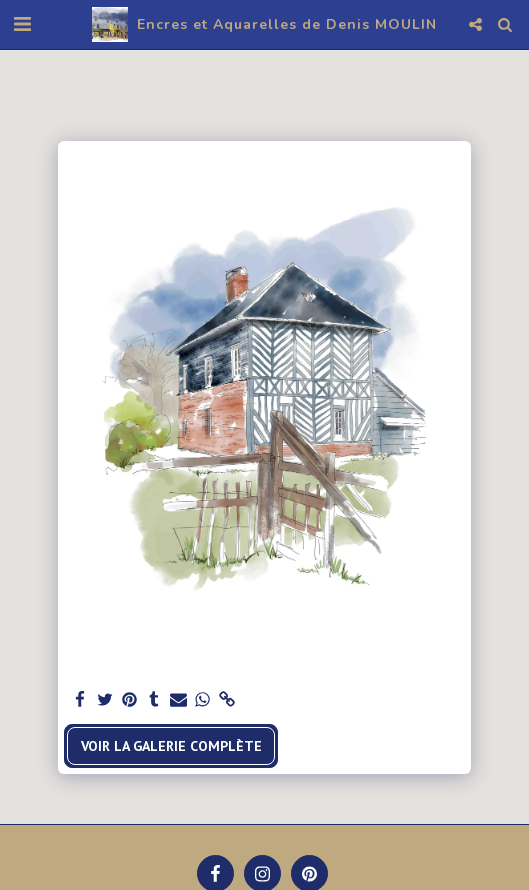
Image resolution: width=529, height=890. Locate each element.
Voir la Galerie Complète (171, 746)
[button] (22, 24)
